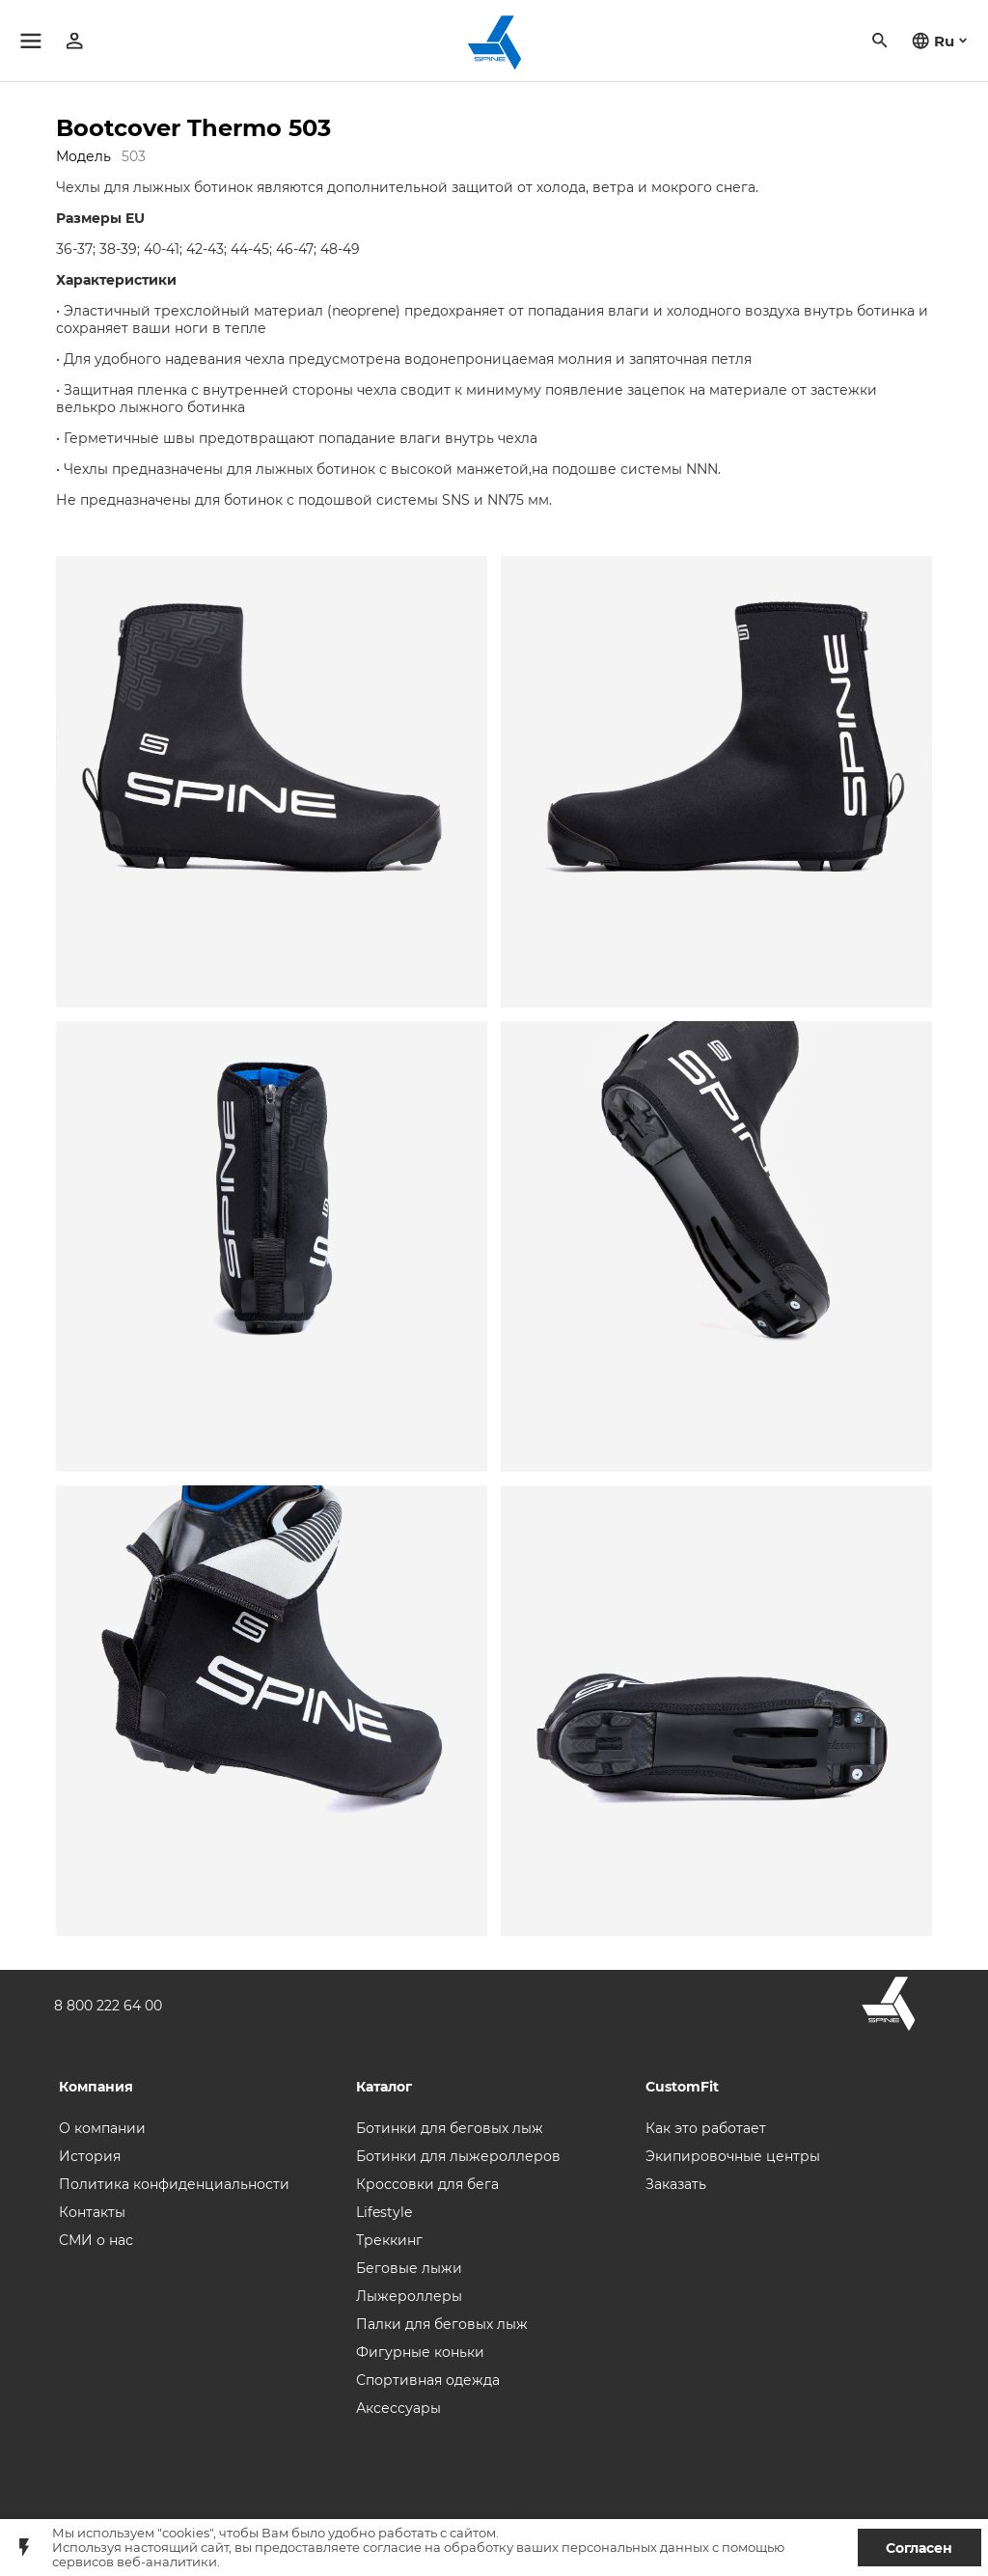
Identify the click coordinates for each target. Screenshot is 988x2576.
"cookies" (185, 2533)
